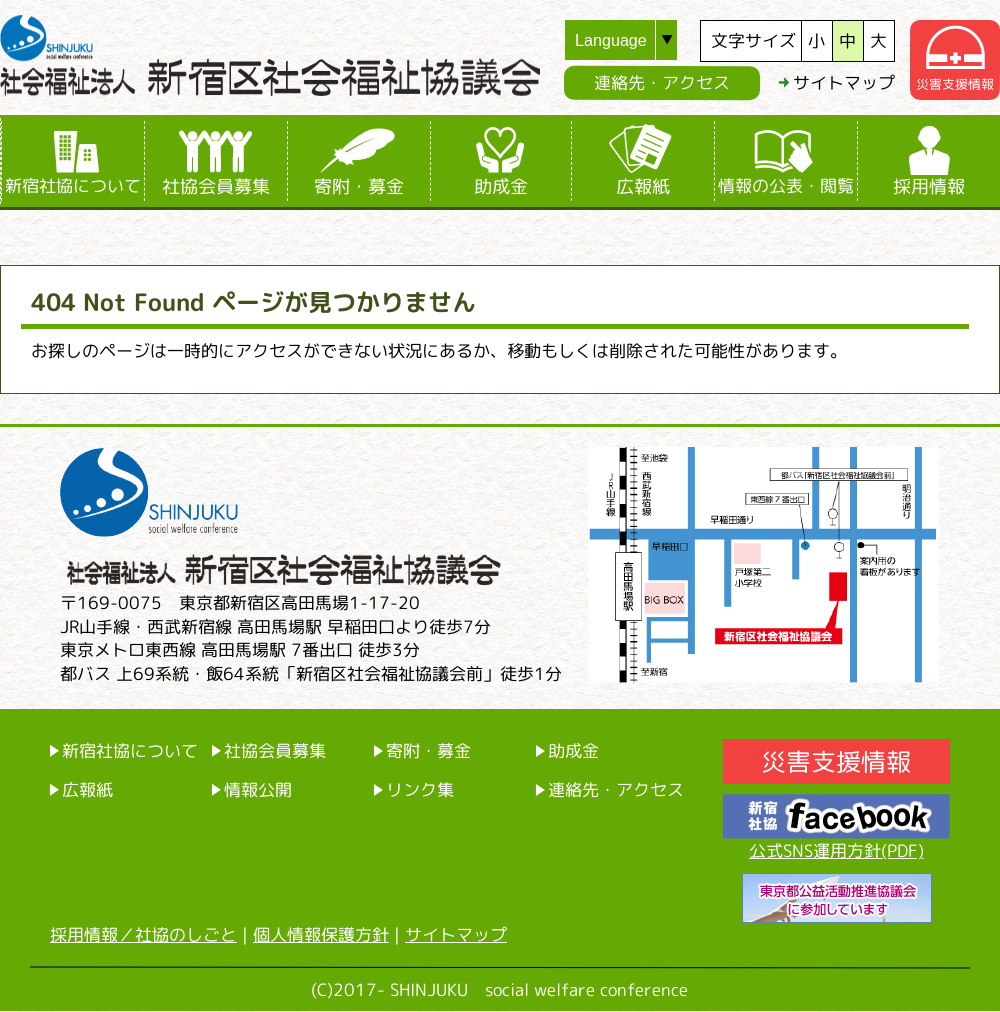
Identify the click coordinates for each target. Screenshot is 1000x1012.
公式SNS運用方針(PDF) (836, 850)
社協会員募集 (216, 186)
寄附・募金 (359, 186)
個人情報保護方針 (321, 934)
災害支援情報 (836, 761)
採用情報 (929, 186)
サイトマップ (844, 82)
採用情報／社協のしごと (143, 934)
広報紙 (643, 186)
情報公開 (258, 789)
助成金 (501, 186)
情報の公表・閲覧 (786, 185)
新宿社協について (73, 185)
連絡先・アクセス (662, 82)
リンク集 (420, 789)
